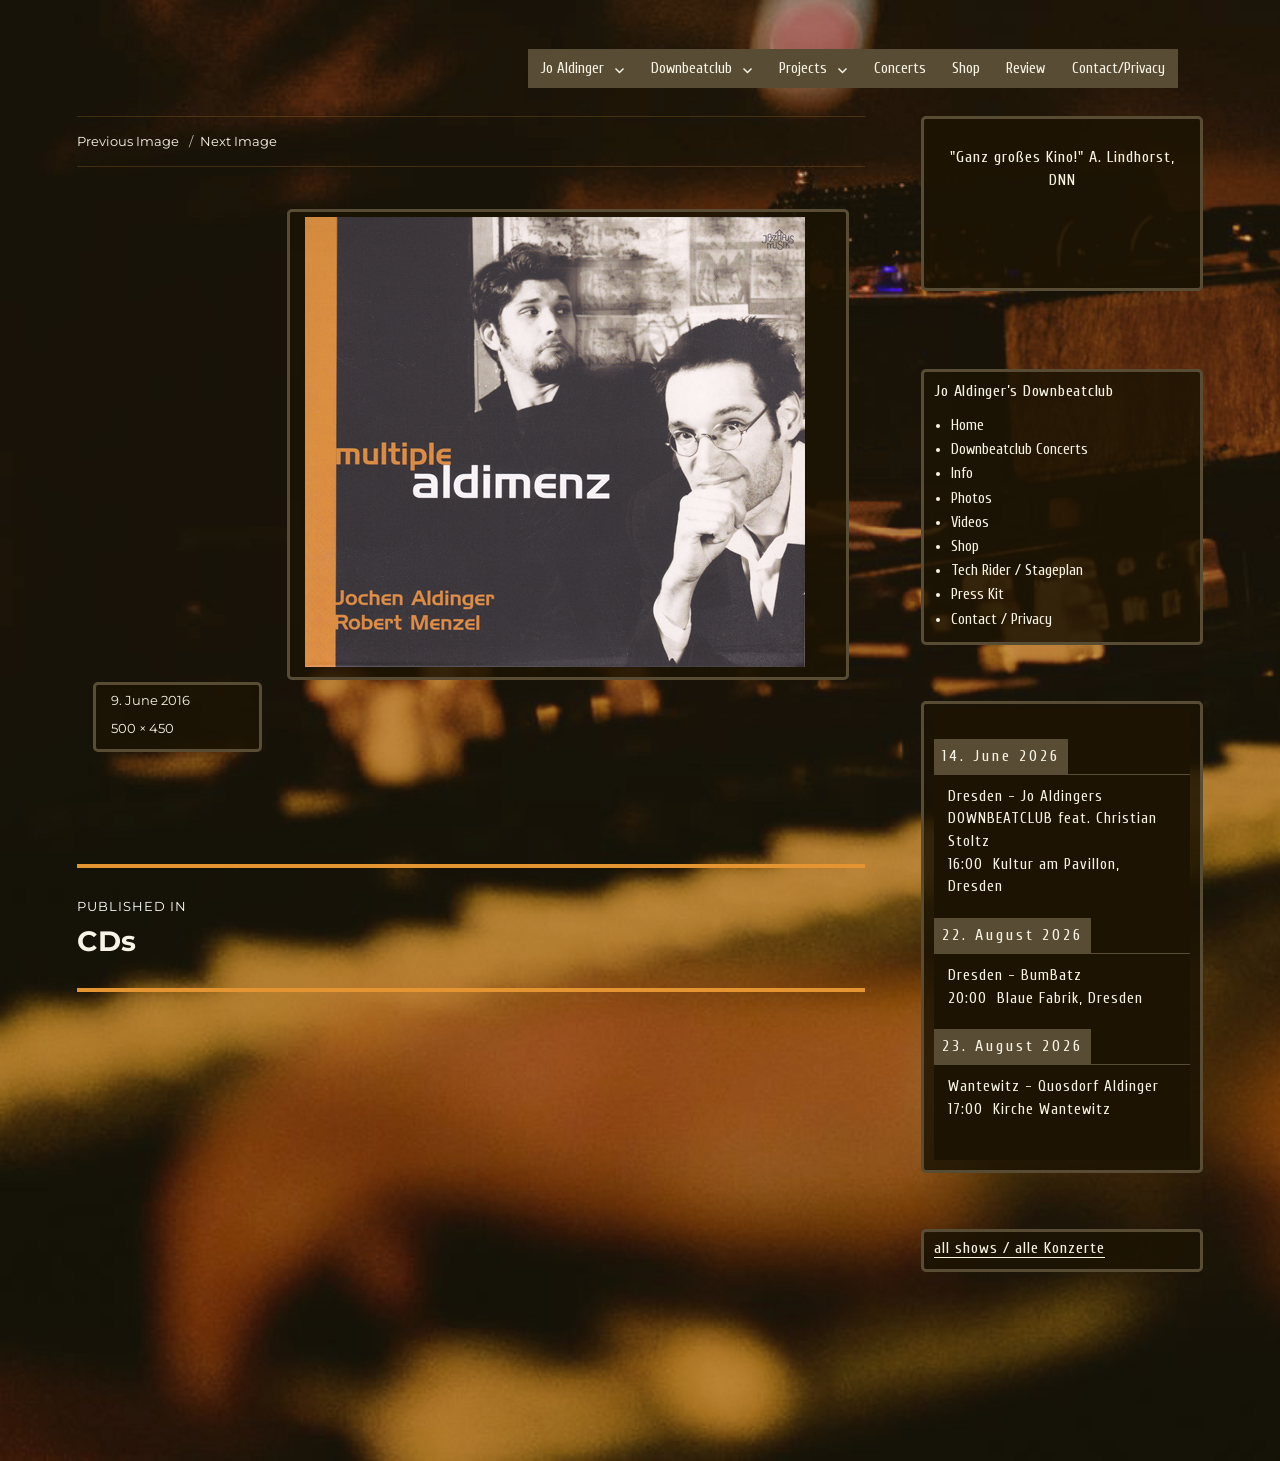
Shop (966, 68)
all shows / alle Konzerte (1019, 1248)
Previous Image (128, 141)
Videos (970, 522)
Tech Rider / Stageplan (1017, 570)
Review (1025, 68)
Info (962, 473)
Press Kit (977, 594)
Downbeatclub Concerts (1019, 449)
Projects (803, 68)
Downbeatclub (691, 68)
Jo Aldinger (572, 68)
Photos (971, 498)
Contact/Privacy (1118, 68)
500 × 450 (142, 728)
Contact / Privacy (1001, 619)
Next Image (238, 141)
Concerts (900, 68)
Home (967, 425)
